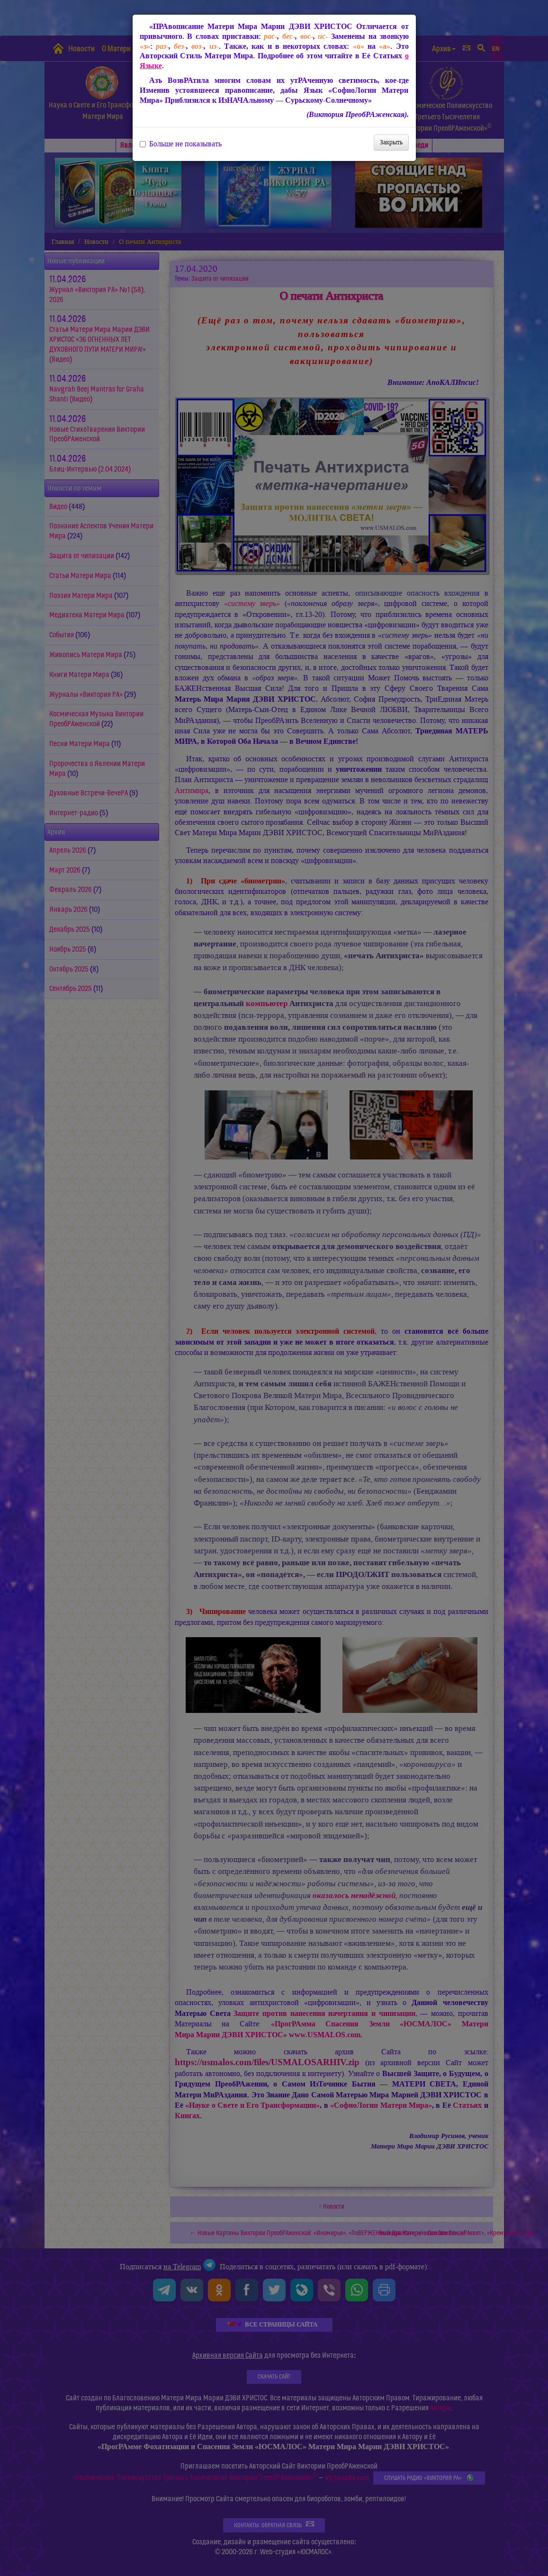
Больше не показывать (181, 144)
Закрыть (391, 142)
